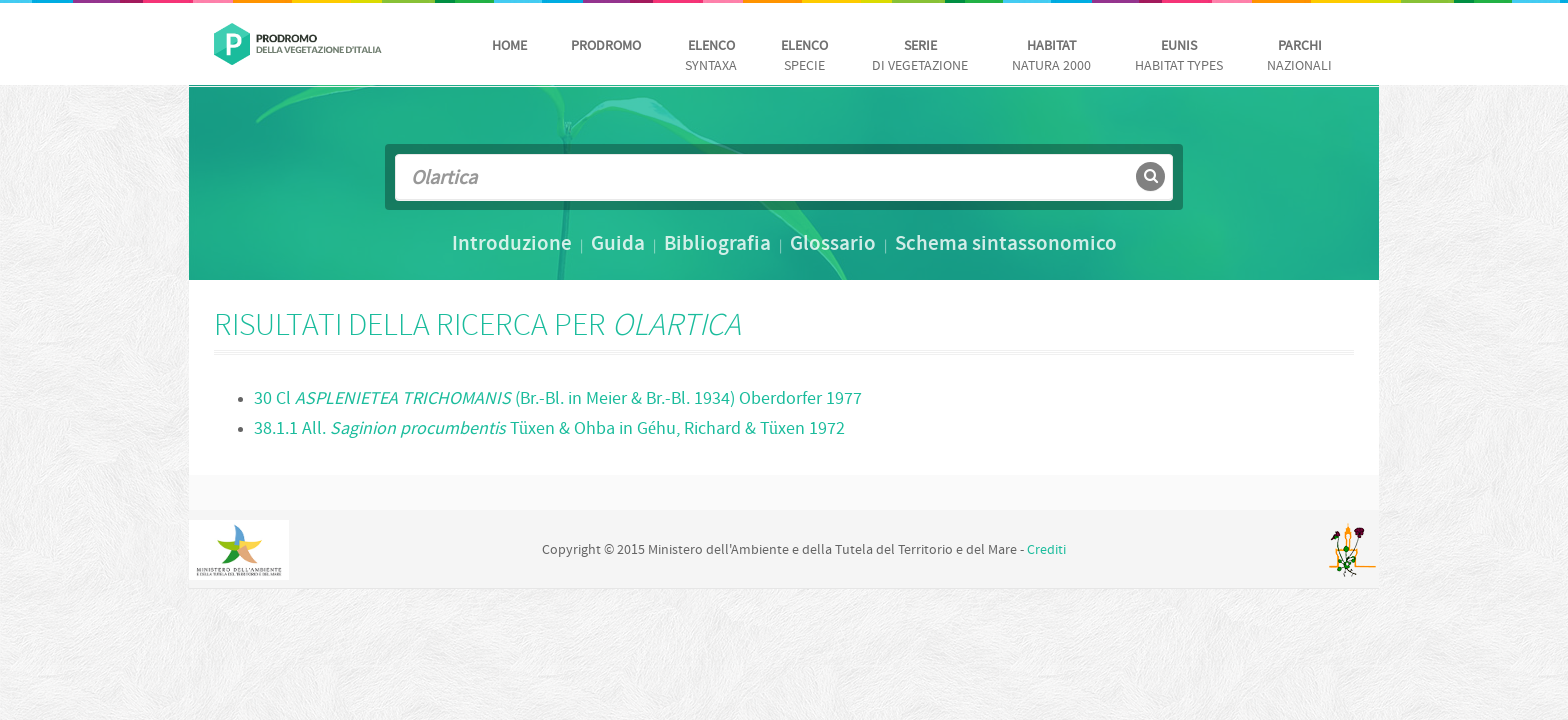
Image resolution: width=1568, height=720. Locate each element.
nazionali (1299, 56)
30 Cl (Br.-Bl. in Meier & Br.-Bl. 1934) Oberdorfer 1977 (558, 399)
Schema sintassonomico (1006, 245)
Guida (618, 245)
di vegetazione (920, 56)
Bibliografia (717, 245)
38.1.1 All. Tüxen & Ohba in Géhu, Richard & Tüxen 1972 (549, 429)
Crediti (1046, 550)
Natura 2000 (1051, 56)
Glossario (833, 245)
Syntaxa (711, 56)
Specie (804, 56)
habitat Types (1179, 56)
